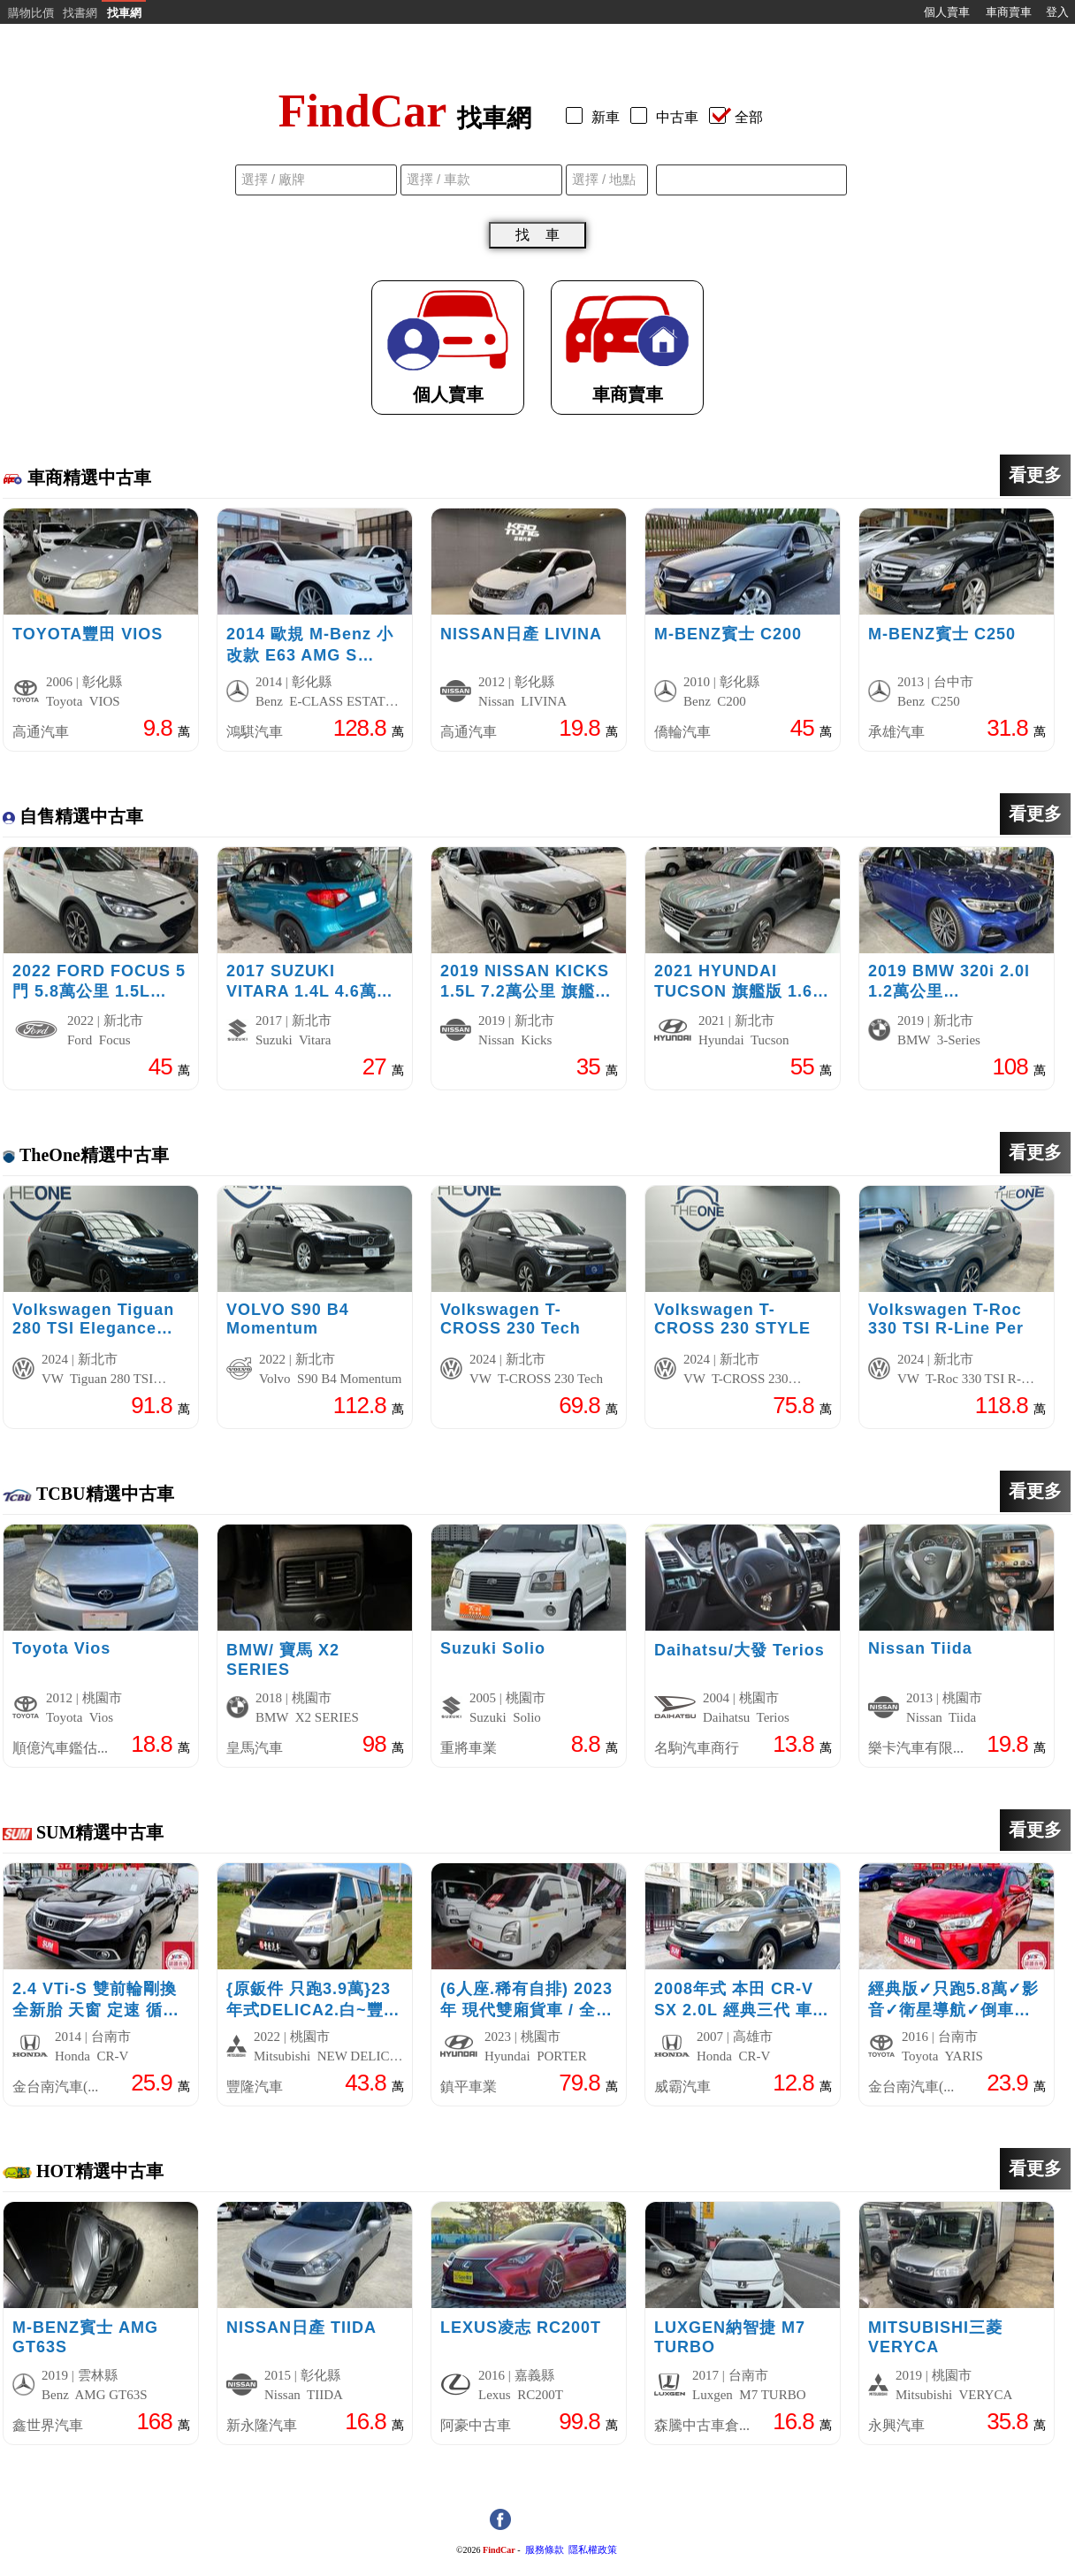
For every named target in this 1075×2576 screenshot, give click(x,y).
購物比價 (31, 12)
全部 (736, 117)
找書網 (80, 12)
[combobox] (751, 180)
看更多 (1035, 475)
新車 (596, 117)
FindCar (499, 2550)
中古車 (667, 117)
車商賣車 (1009, 12)
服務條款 (544, 2550)
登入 (1057, 12)
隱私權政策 (592, 2550)
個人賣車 (947, 12)
